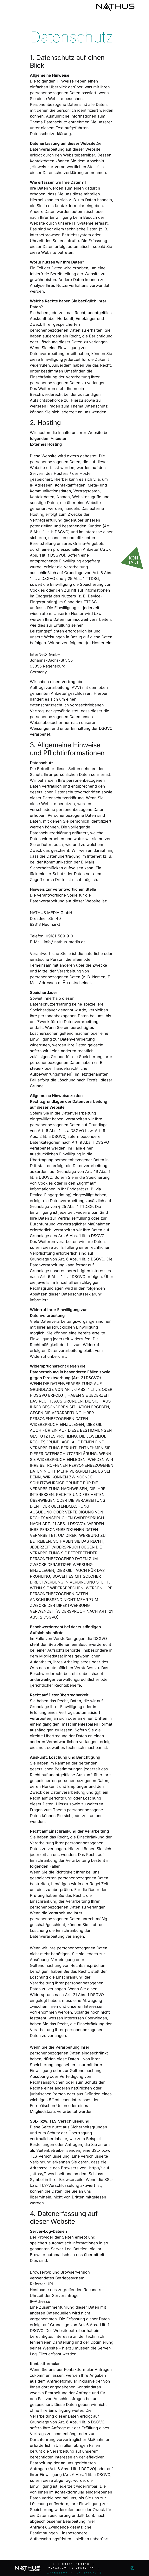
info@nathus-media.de (71, 2568)
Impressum (57, 2572)
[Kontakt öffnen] (134, 556)
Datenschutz (89, 2572)
